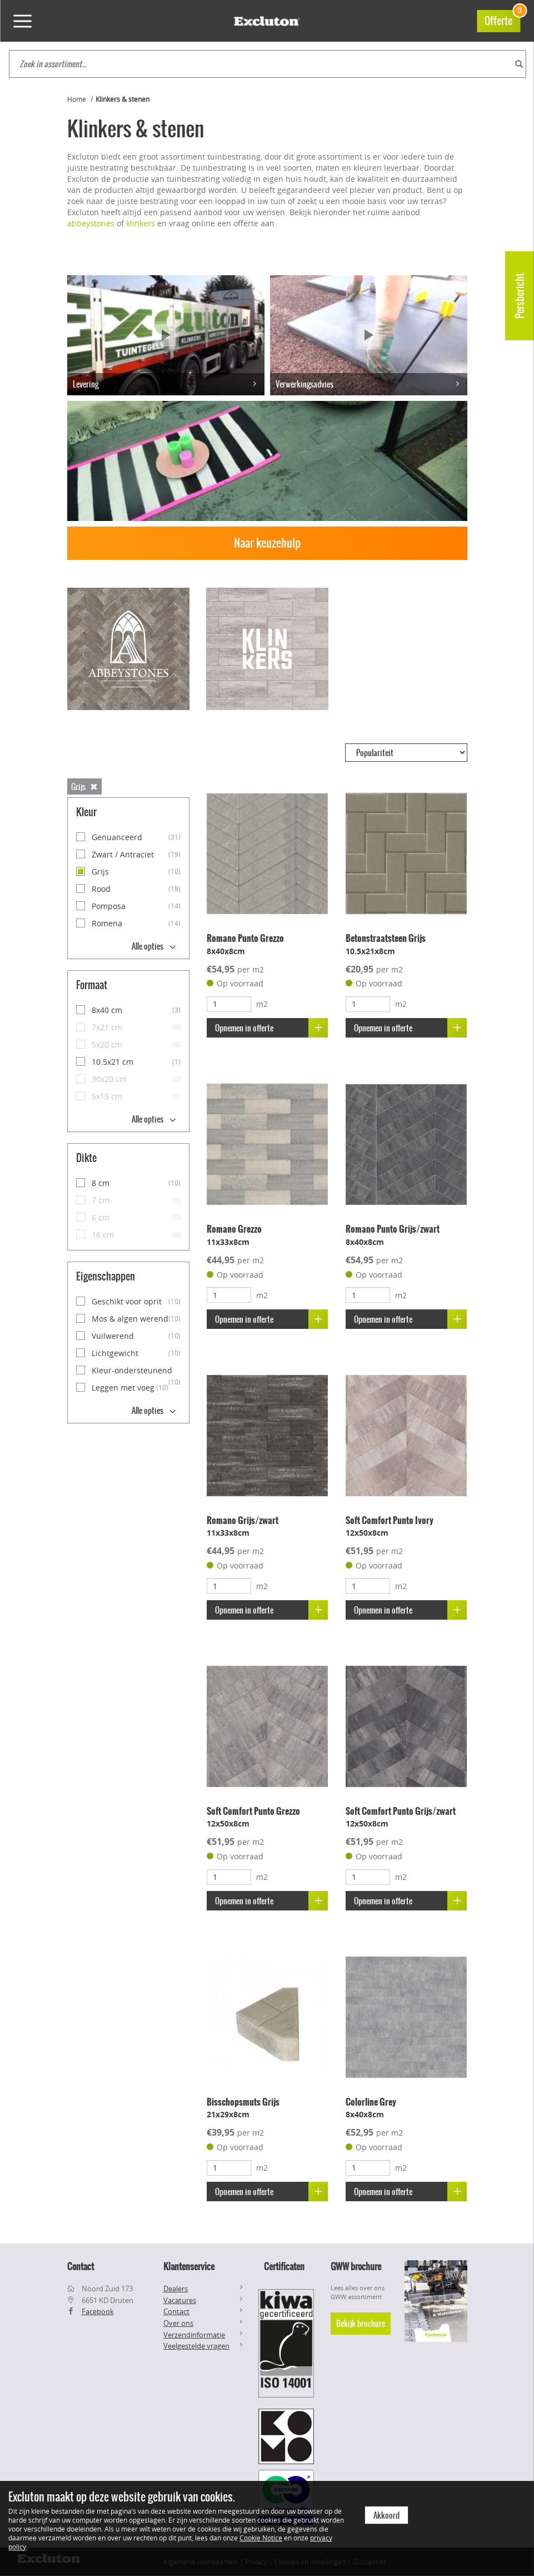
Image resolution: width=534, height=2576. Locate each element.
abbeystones (90, 223)
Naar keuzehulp (267, 543)
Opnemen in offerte (271, 1028)
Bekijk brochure (360, 2323)
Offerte (502, 19)
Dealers (175, 2289)
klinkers (140, 223)
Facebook (98, 2311)
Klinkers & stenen (122, 99)
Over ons (178, 2323)
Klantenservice (188, 2266)
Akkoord (386, 2515)
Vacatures (179, 2300)
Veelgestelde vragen (196, 2346)
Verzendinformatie (194, 2335)
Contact (176, 2311)
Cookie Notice (260, 2537)
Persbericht (519, 296)
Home (76, 99)
